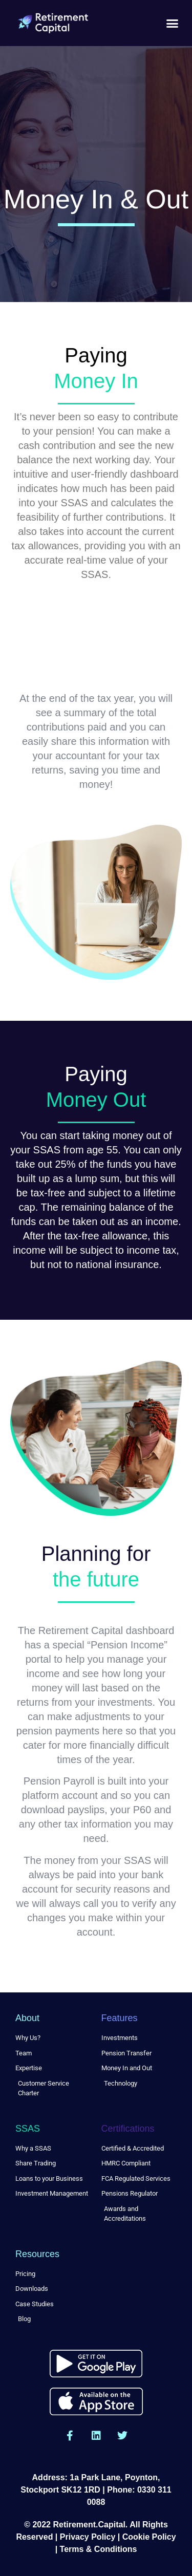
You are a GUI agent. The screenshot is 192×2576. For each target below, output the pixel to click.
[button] (172, 23)
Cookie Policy (149, 2536)
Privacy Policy (88, 2536)
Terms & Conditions (98, 2549)
